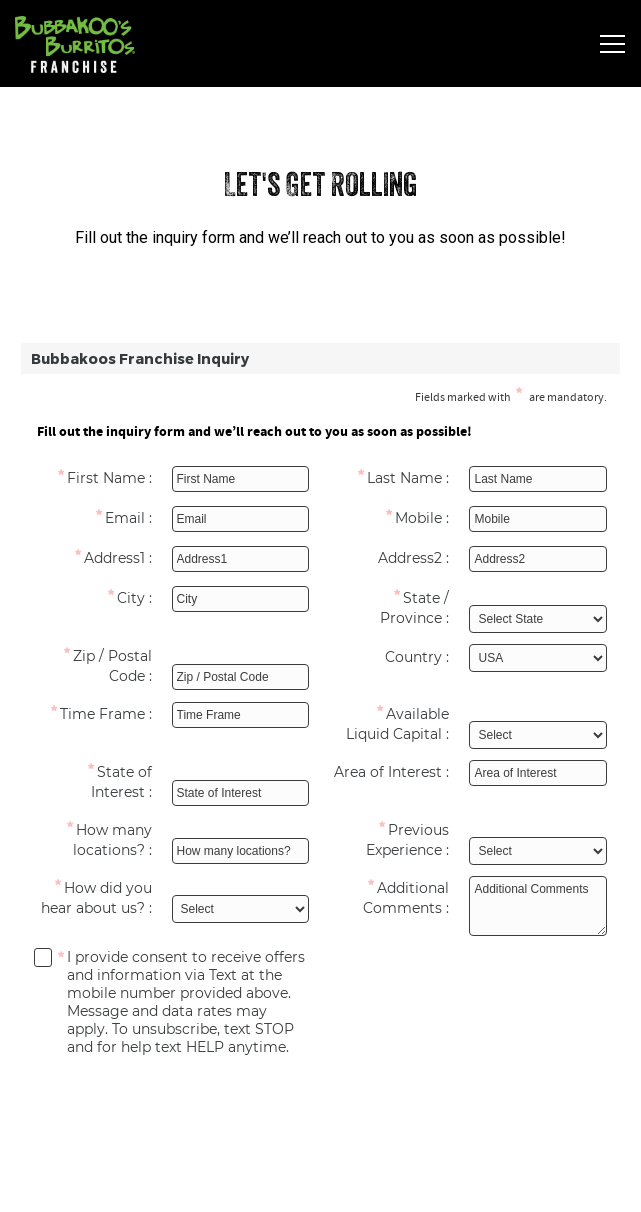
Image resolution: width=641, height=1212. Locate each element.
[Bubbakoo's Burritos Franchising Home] (100, 43)
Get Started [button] (320, 1123)
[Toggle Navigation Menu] (612, 44)
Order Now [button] (320, 1182)
